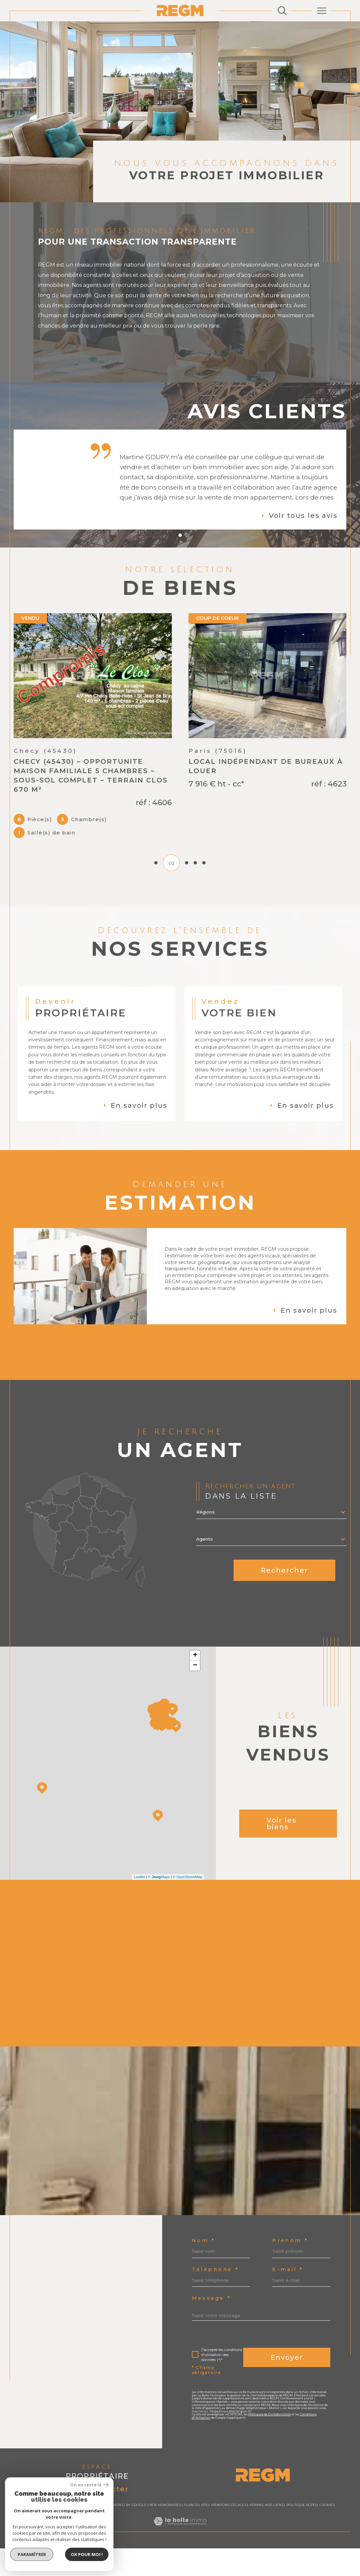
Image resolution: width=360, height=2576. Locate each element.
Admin (256, 2573)
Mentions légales (228, 2573)
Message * (213, 2372)
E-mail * (208, 2341)
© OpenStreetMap (188, 1898)
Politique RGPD (301, 2573)
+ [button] (195, 1676)
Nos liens (274, 2573)
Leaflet (139, 1898)
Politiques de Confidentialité (274, 2495)
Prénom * (211, 2279)
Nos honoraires (165, 2573)
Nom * (204, 2248)
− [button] (195, 1686)
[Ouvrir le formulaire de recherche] (282, 11)
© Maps (159, 1898)
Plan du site (196, 2573)
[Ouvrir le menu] (321, 10)
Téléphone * (216, 2310)
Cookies (327, 2573)
